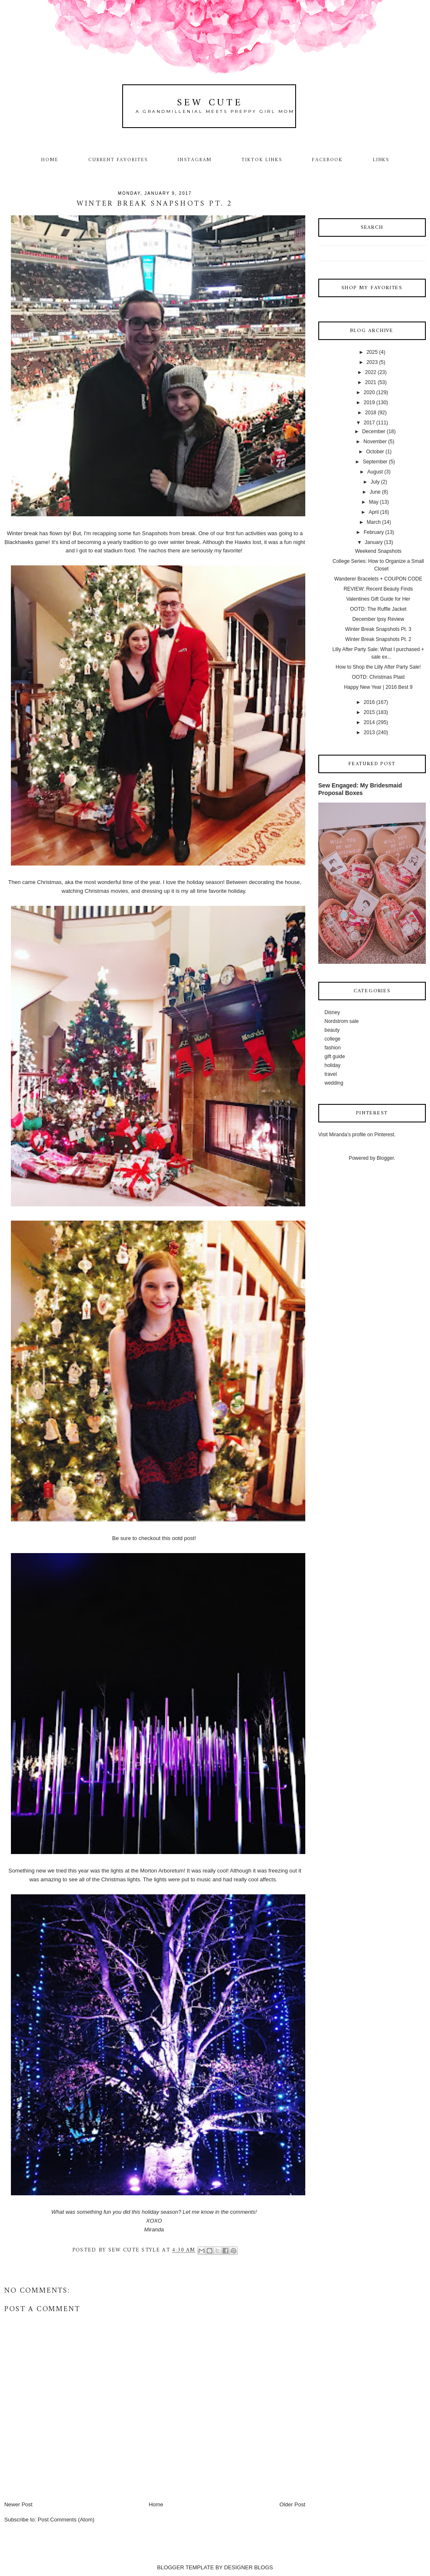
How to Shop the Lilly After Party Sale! (378, 667)
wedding (334, 1083)
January (374, 542)
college (333, 1039)
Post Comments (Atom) (66, 2519)
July (375, 482)
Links (381, 160)
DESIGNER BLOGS (248, 2567)
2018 (370, 413)
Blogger (385, 1158)
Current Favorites (118, 160)
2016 (369, 702)
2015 (369, 712)
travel (331, 1074)
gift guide (335, 1056)
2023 (372, 362)
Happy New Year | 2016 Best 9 (378, 687)
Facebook (327, 160)
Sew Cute (210, 103)
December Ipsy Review (378, 619)
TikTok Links (261, 160)
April (374, 512)
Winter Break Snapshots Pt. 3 (378, 629)
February (374, 532)
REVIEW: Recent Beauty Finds (378, 589)
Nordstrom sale (342, 1021)
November (375, 442)
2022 (370, 372)
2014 (369, 722)
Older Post (292, 2504)
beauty (332, 1030)
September (375, 462)
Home (49, 160)
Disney (332, 1012)
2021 (370, 382)
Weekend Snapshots (378, 551)
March (373, 522)
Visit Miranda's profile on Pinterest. (357, 1135)
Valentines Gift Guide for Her (378, 599)
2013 (369, 732)
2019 (369, 402)
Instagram (195, 160)
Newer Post (18, 2504)
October (375, 452)
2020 (369, 392)
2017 (369, 423)
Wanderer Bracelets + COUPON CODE (378, 579)
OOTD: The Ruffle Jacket (378, 609)
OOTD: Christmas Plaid (378, 677)
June (375, 492)
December (373, 431)
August (375, 472)
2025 (372, 352)
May (374, 502)
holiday (333, 1065)
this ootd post (178, 1538)
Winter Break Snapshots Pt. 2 (378, 639)
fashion (333, 1048)
